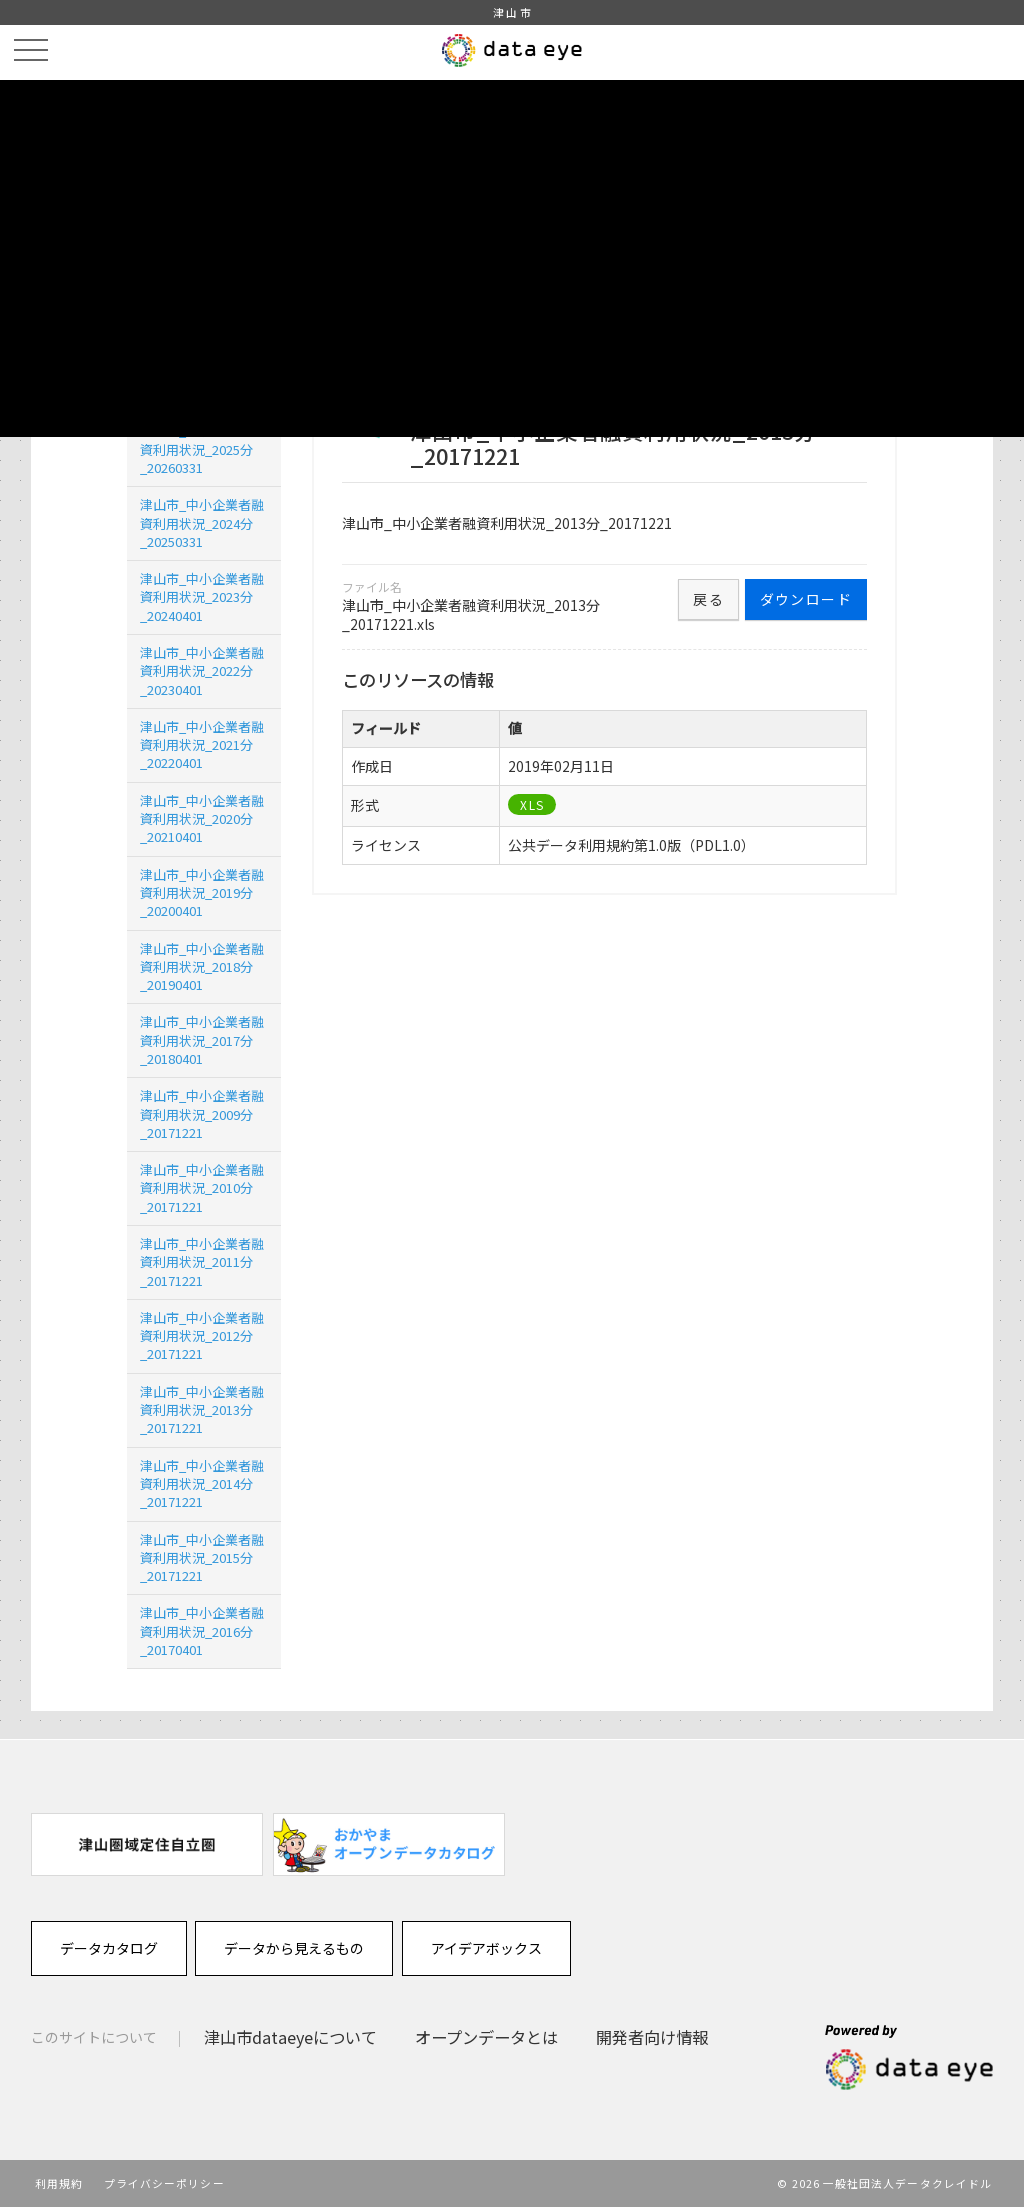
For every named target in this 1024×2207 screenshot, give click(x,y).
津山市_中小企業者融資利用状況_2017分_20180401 (202, 1039)
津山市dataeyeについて (290, 2037)
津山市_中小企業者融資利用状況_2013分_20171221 (202, 1409)
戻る (708, 599)
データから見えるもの (294, 1948)
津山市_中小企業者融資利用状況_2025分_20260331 (202, 448)
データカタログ (109, 1948)
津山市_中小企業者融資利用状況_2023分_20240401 (202, 596)
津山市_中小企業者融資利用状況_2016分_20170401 (202, 1630)
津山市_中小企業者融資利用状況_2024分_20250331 (202, 522)
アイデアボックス (486, 1948)
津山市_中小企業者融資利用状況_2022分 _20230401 (202, 670)
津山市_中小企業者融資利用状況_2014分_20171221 (202, 1483)
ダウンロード (806, 599)
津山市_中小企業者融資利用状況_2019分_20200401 (202, 892)
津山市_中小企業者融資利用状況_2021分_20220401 (202, 744)
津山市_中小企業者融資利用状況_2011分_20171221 (202, 1261)
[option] (147, 1844)
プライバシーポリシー (164, 2183)
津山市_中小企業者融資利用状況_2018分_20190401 (202, 966)
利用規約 (59, 2183)
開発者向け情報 (652, 2037)
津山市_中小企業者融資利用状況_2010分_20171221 (202, 1187)
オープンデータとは (486, 2037)
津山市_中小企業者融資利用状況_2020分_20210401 (202, 818)
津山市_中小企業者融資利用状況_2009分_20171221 (202, 1113)
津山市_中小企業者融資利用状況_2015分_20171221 (202, 1557)
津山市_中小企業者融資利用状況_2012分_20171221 (202, 1335)
